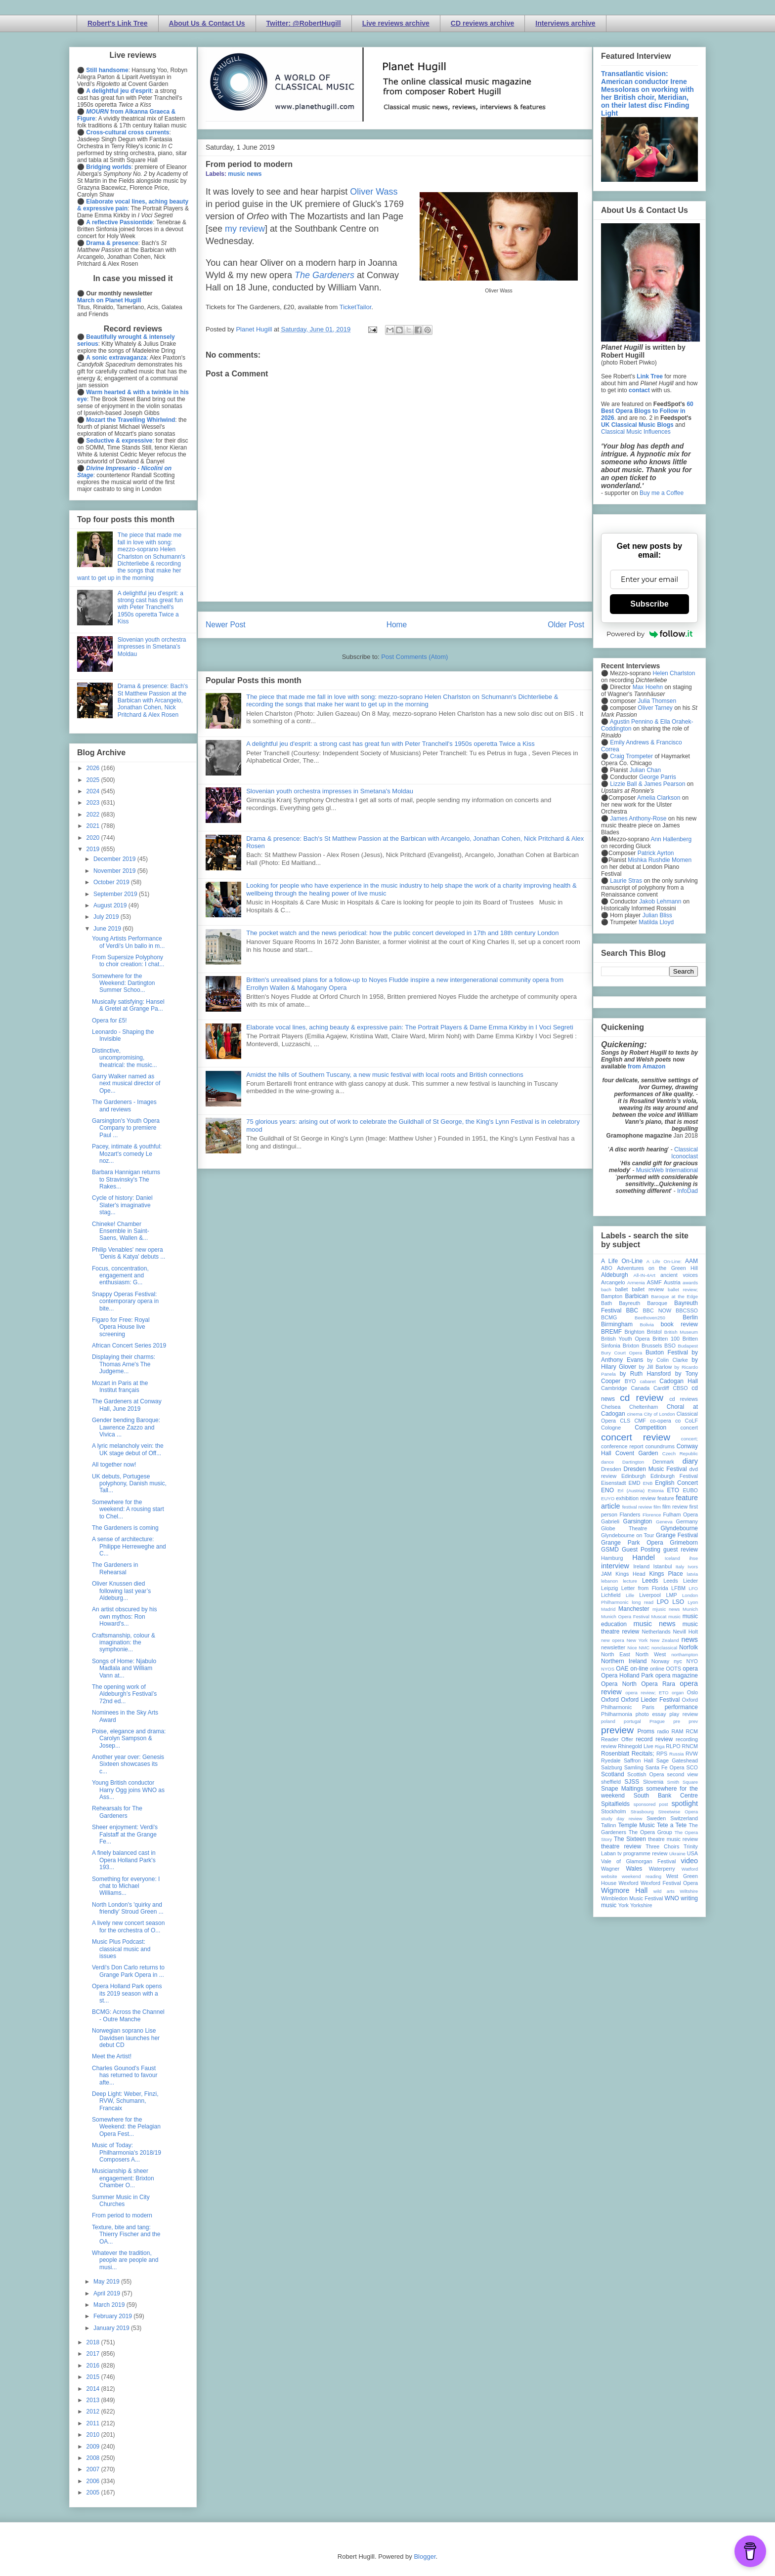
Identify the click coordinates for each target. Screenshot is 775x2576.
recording (687, 1739)
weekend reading (641, 1876)
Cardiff (661, 1388)
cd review (641, 1397)
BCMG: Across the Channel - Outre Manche (128, 2015)
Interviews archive (565, 23)
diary (690, 1461)
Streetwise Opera (678, 1811)
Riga (660, 1746)
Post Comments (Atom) (414, 656)
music (674, 1616)
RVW (692, 1754)
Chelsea (611, 1407)
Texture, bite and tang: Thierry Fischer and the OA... (126, 2234)
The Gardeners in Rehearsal (115, 1568)
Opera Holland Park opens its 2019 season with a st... (127, 1993)
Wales (634, 1868)
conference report (622, 1446)
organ (678, 1692)
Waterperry (662, 1869)
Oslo (692, 1692)
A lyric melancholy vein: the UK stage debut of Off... (128, 1449)
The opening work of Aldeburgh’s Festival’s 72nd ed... (124, 1694)
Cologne (611, 1428)
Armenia (636, 1282)
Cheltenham (643, 1407)
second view (682, 1774)
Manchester (633, 1608)
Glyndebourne (679, 1528)
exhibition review (635, 1498)
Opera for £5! (109, 1020)
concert (689, 1428)
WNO (672, 1898)
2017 (93, 2353)
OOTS (673, 1669)
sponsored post (651, 1804)
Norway (660, 1661)
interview (615, 1566)
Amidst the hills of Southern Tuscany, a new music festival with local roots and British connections (384, 1074)
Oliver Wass (373, 192)
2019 (93, 849)
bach (606, 1289)
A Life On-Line (622, 1261)
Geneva (664, 1521)
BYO (630, 1381)
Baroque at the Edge (674, 1296)
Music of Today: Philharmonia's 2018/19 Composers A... (126, 2152)
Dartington (633, 1462)
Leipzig (609, 1588)
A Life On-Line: (664, 1261)
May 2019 (107, 2281)
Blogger (424, 2556)
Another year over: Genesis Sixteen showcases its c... (128, 1764)
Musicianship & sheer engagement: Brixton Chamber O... (123, 2178)
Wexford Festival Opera (669, 1883)
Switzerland (684, 1818)
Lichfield (611, 1595)
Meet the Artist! (111, 2056)
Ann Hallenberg (670, 839)
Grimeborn (684, 1542)
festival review (637, 1507)
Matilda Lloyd (656, 922)
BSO (670, 1346)
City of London (659, 1414)
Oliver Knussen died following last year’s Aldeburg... (121, 1590)
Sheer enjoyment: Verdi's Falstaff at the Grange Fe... (125, 1834)
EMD (635, 1483)
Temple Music (636, 1825)
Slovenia (653, 1782)
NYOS (607, 1669)
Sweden (656, 1818)
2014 (93, 2388)
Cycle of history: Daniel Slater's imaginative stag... (122, 1205)
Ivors (693, 1566)
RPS (661, 1754)
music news (244, 173)
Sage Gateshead (677, 1760)
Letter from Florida (644, 1588)
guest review (680, 1549)
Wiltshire (689, 1891)
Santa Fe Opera (665, 1767)
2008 (93, 2457)
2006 (93, 2481)
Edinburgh (633, 1476)
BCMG (609, 1317)
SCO (692, 1767)
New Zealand (664, 1640)
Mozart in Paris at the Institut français (120, 1386)
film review (675, 1507)
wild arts (664, 1891)
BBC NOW (657, 1310)
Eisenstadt (613, 1483)
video (689, 1861)
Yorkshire (641, 1905)
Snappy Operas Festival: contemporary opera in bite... (125, 1301)
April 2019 (107, 2293)
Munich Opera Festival (625, 1616)
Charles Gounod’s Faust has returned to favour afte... (124, 2075)
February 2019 (113, 2316)
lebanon (609, 1581)
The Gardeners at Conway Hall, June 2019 (127, 1405)
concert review (635, 1437)
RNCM (690, 1746)
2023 (93, 802)
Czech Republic (680, 1453)
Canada (640, 1388)
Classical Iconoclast (684, 1153)
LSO (678, 1601)
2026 (93, 768)
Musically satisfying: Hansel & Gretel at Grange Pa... (128, 1005)
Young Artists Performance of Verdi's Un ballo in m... (128, 942)
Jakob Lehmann (660, 901)
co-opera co (665, 1421)
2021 (93, 825)
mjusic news (666, 1609)
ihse (693, 1558)
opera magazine (676, 1675)
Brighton (634, 1332)
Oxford (610, 1699)
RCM (692, 1731)
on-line (639, 1668)
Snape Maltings (622, 1788)
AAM (691, 1261)
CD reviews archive (482, 23)
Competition (650, 1427)
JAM (606, 1574)
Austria (672, 1282)
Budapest (688, 1346)
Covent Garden (636, 1453)
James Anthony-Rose (638, 818)
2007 (93, 2469)
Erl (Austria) (631, 1490)
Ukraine (677, 1853)
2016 (93, 2365)
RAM (677, 1731)
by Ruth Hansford (645, 1373)
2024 (93, 791)
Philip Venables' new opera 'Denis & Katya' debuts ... (128, 1253)
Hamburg (612, 1558)
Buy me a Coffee (662, 493)
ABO (606, 1268)
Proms (645, 1731)
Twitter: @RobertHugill (303, 23)
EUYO (607, 1498)
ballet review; (683, 1289)
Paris (648, 1707)
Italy (680, 1566)
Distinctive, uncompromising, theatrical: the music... (124, 1057)
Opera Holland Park (627, 1675)
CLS (625, 1421)
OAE (622, 1668)
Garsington (637, 1521)
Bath (606, 1303)
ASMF (654, 1282)
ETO (673, 1490)
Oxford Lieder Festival (650, 1699)
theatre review (621, 1846)
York (623, 1905)
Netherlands (656, 1632)
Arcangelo (613, 1282)
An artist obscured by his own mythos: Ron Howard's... (124, 1616)
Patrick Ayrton (656, 853)
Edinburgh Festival (674, 1476)
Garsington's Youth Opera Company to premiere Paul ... (126, 1128)
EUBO (690, 1490)
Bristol (654, 1332)
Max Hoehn (648, 687)
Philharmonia (616, 1714)
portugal (632, 1721)
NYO (692, 1661)
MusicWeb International (667, 1170)
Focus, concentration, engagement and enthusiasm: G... (120, 1275)
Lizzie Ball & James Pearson (647, 783)
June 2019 (108, 928)
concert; (689, 1438)
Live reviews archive (396, 23)
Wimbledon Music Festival (632, 1898)
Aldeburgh (614, 1274)
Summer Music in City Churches (121, 2201)
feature (665, 1498)
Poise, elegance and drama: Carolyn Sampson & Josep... (129, 1738)
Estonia (656, 1490)
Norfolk (688, 1647)
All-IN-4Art (644, 1275)
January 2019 (112, 2328)
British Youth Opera (625, 1339)
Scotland (612, 1774)
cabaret (648, 1381)
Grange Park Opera (632, 1542)
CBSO (680, 1388)
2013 (93, 2400)
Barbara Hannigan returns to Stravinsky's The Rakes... (126, 1179)
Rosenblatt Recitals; (627, 1753)
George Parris (657, 777)
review (608, 1746)
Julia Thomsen (657, 700)
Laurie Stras (625, 880)
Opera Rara (658, 1683)
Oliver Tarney (655, 707)
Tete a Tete (672, 1825)
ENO (607, 1490)
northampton (684, 1654)
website (609, 1876)
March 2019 (110, 2304)
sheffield (611, 1782)
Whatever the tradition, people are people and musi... (125, 2260)
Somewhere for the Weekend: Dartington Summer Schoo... (123, 983)
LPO (663, 1601)
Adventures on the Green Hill (657, 1268)
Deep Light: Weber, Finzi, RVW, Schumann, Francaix (125, 2101)
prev (693, 1721)
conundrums (659, 1446)
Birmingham (617, 1324)
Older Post (566, 624)
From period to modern (122, 2215)
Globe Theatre (624, 1528)
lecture (630, 1581)
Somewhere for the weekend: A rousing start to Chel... (128, 1509)
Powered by (649, 634)
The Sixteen (630, 1839)
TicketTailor (356, 307)
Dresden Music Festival (655, 1469)
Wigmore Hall (624, 1890)
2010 (93, 2434)
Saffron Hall (638, 1760)
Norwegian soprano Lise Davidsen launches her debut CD (126, 2037)
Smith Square (682, 1782)
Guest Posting (641, 1549)
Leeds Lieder (680, 1581)
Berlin (690, 1317)
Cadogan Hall (678, 1381)
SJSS (631, 1781)
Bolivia (647, 1324)
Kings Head (630, 1574)
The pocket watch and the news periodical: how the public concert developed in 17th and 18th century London (402, 933)
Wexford (629, 1883)
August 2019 (111, 905)
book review (679, 1324)
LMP (671, 1595)
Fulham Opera (680, 1514)
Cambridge (614, 1388)
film (657, 1507)
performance (681, 1707)
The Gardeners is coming (125, 1527)
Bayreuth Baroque (643, 1303)
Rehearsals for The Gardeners (117, 1812)
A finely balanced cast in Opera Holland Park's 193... (124, 1860)
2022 (93, 814)
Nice (632, 1647)
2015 (93, 2376)
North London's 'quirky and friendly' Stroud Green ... (128, 1908)
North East (615, 1654)
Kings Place (666, 1573)
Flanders (630, 1514)
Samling (634, 1767)
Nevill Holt (685, 1632)
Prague (657, 1721)
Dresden (611, 1469)
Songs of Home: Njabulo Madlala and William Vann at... (124, 1668)
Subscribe (649, 604)
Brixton (631, 1346)
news (689, 1639)
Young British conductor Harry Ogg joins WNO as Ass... (128, 1789)
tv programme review (642, 1853)
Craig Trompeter (631, 756)
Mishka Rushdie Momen (659, 860)
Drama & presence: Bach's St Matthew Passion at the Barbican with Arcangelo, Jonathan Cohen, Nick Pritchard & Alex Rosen (153, 700)
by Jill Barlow (655, 1367)
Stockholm (613, 1811)
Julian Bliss (657, 915)
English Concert (676, 1482)
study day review (621, 1818)
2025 (93, 780)
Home (397, 624)
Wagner (610, 1869)
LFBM (678, 1588)
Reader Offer (617, 1739)
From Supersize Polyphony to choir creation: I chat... (128, 961)
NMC (644, 1647)
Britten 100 (666, 1339)
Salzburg (611, 1767)
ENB (648, 1483)
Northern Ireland (624, 1661)
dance (607, 1462)
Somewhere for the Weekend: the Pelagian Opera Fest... (126, 2126)
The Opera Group (650, 1832)
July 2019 (107, 916)
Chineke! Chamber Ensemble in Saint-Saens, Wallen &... (120, 1231)
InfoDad (687, 1190)
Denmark (663, 1462)
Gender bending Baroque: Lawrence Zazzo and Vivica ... (126, 1427)
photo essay (651, 1714)
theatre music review (673, 1839)
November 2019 (115, 870)
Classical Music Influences (636, 431)
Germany (687, 1521)
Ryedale (611, 1760)
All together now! (114, 1464)
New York (637, 1640)
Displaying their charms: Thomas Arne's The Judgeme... (123, 1364)
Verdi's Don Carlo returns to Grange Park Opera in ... (128, 1971)
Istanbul (662, 1566)
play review (683, 1714)
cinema (635, 1414)
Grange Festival (677, 1535)
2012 (93, 2411)
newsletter (613, 1647)
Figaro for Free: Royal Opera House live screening (121, 1327)
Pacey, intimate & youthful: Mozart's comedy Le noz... (127, 1153)
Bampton (611, 1296)
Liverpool (650, 1595)
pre (676, 1721)
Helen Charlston (673, 673)
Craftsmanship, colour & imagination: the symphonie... (123, 1642)
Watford (690, 1869)
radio (663, 1731)
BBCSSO (687, 1310)
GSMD (610, 1549)
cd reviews (683, 1399)
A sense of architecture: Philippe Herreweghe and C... (129, 1546)
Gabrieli (610, 1521)
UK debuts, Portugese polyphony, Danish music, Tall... (129, 1483)
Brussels (652, 1346)
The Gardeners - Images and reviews (124, 1105)
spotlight (684, 1803)
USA (692, 1853)
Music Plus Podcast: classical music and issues (121, 1949)
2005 (93, 2492)
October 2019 (112, 882)
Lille (630, 1595)
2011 (93, 2423)
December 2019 (115, 859)
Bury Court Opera (621, 1352)
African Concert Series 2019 (129, 1345)
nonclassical (664, 1647)
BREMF (611, 1331)
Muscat (658, 1616)
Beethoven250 (650, 1317)
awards (690, 1282)
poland (608, 1721)
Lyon (693, 1602)
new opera (612, 1640)
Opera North (619, 1683)
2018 (93, 2342)
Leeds (650, 1580)
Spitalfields (615, 1803)
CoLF (691, 1421)
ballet (621, 1289)
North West (651, 1654)
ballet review (648, 1289)
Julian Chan (645, 770)
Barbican (636, 1296)
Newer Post (226, 624)
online (657, 1669)
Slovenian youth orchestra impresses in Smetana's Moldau (329, 791)
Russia (676, 1754)
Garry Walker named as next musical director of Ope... (126, 1083)
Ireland (641, 1566)
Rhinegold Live (635, 1746)
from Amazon (646, 1066)
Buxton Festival (667, 1352)
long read (642, 1602)
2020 (93, 837)
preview (617, 1730)
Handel (643, 1557)
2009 (93, 2446)
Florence (652, 1514)
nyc (678, 1661)
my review (245, 229)
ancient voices (679, 1275)
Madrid (608, 1609)
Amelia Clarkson (658, 797)
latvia (692, 1574)
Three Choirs (662, 1846)
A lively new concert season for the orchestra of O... (128, 1926)
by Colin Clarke (667, 1360)
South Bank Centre (666, 1795)
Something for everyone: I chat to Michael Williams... (126, 1886)
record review (654, 1739)
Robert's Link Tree (117, 23)
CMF (640, 1421)
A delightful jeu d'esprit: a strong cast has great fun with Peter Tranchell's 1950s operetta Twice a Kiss (390, 743)
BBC (632, 1310)
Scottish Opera (645, 1774)
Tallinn (608, 1825)
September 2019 (116, 894)
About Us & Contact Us (207, 23)
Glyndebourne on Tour (627, 1535)
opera (690, 1668)
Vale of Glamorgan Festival (638, 1861)
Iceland (672, 1558)
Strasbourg (642, 1811)
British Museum (681, 1332)
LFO (693, 1588)
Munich (690, 1609)
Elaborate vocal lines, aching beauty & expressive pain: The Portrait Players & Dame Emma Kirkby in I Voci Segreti (409, 1027)
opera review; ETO (646, 1692)
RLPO (673, 1746)
